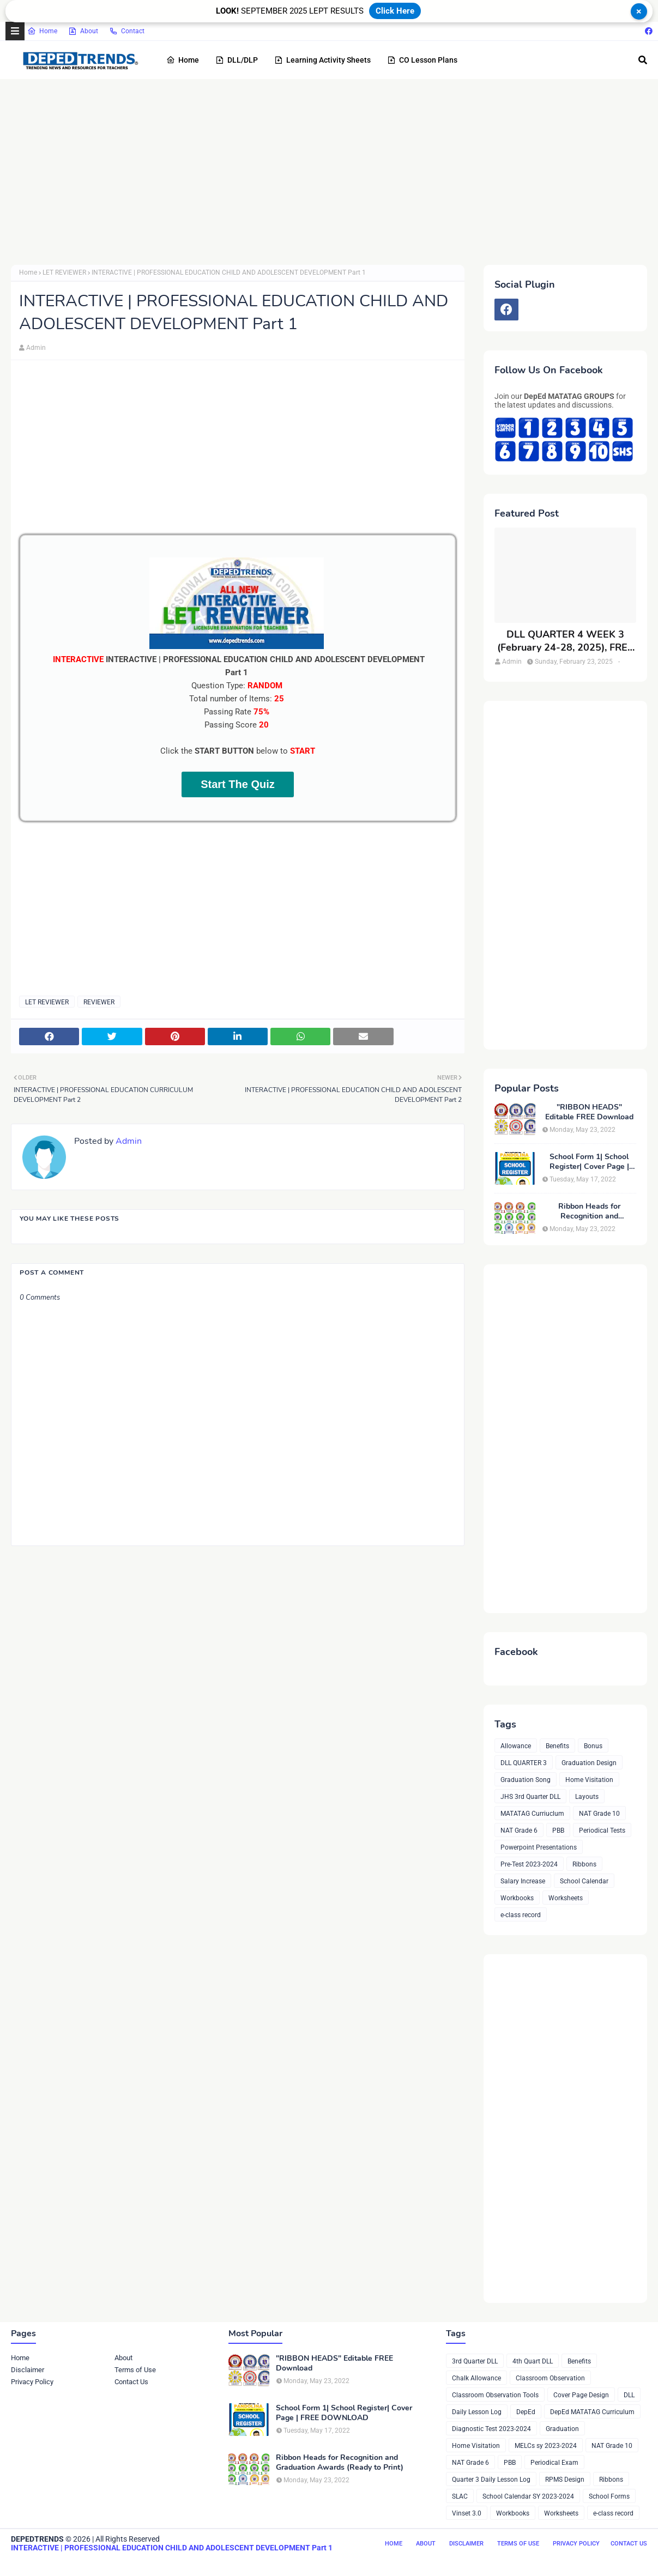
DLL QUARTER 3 (523, 1763)
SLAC (460, 2496)
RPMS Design (564, 2479)
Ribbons (584, 1864)
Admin (36, 347)
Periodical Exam (554, 2462)
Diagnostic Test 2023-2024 (491, 2429)
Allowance (515, 1746)
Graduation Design (589, 1763)
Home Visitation (589, 1780)
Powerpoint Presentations (538, 1847)
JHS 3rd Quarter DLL (530, 1797)
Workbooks (517, 1898)
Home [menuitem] (182, 60)
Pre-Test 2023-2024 (529, 1864)
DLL (629, 2395)
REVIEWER (98, 1002)
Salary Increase (522, 1881)
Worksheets (565, 1898)
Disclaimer (27, 2370)
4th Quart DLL (532, 2361)
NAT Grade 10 (599, 1813)
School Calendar (584, 1881)
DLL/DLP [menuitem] (236, 60)
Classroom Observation (550, 2378)
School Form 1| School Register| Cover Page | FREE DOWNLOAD (589, 1162)
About (83, 31)
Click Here (395, 11)
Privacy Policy (32, 2382)
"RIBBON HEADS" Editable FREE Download (589, 1112)
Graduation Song (525, 1780)
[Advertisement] (329, 172)
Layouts (587, 1797)
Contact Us (131, 2382)
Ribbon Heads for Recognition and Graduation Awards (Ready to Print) (589, 1211)
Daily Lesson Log (477, 2412)
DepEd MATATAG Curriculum (592, 2412)
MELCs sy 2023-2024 (546, 2446)
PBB (558, 1830)
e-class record (520, 1915)
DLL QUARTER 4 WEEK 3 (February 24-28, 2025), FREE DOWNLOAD (565, 641)
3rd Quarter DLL (475, 2361)
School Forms (609, 2496)
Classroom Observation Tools (495, 2395)
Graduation (562, 2429)
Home (42, 31)
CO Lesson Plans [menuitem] (422, 60)
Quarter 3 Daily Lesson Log (491, 2479)
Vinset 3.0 (466, 2513)
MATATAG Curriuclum (532, 1813)
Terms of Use (135, 2370)
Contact (126, 31)
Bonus (593, 1746)
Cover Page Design (581, 2395)
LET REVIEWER (64, 272)
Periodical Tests (602, 1830)
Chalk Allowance (476, 2378)
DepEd (525, 2412)
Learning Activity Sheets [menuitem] (322, 60)
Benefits (557, 1746)
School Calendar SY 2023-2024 (528, 2496)
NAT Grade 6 (519, 1830)
